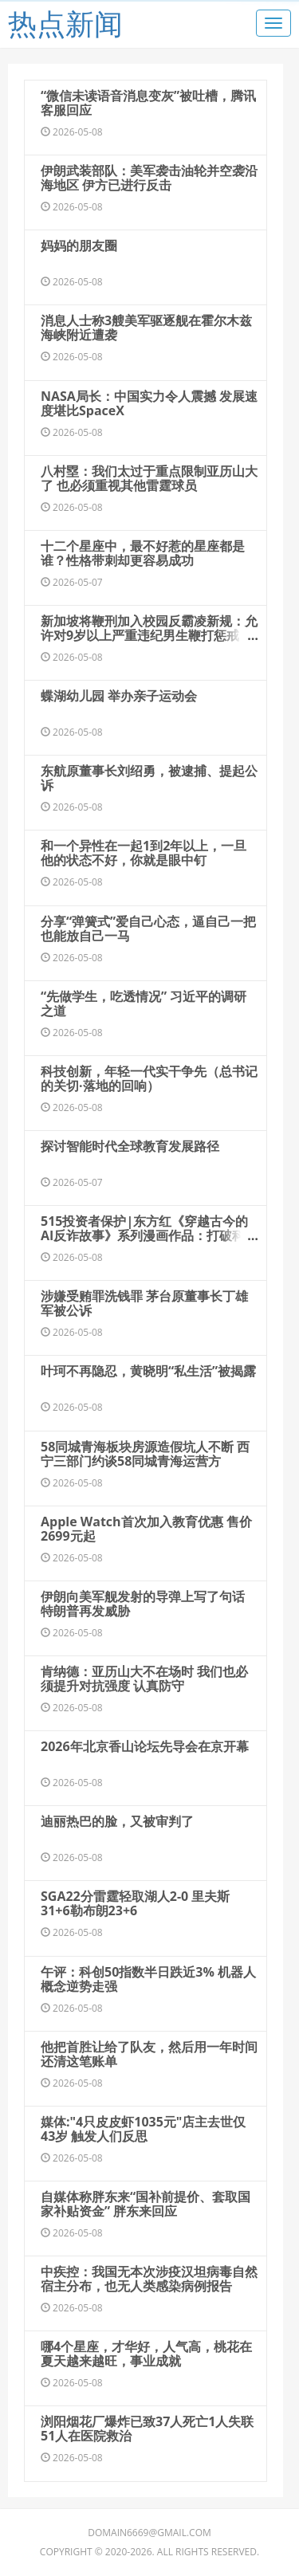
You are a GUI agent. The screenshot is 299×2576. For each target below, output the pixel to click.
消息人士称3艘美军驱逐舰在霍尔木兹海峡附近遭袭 (146, 327)
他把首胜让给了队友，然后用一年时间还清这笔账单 (149, 2054)
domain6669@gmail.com (149, 2532)
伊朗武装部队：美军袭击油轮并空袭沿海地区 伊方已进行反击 (149, 177)
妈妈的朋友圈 (79, 245)
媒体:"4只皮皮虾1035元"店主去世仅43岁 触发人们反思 (143, 2129)
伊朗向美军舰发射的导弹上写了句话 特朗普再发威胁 (143, 1603)
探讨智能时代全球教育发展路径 (130, 1146)
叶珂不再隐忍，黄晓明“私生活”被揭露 (148, 1371)
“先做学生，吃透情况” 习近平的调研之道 (143, 1003)
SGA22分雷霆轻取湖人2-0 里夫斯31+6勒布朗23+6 (135, 1903)
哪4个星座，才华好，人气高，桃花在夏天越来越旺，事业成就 (146, 2353)
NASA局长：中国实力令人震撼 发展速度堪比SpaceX (149, 403)
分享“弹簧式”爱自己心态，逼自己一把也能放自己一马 (148, 928)
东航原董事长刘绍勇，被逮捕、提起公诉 (149, 778)
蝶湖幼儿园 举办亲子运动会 (119, 696)
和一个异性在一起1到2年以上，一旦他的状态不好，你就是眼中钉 (143, 852)
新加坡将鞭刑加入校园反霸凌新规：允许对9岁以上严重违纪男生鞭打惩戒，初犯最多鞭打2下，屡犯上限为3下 (149, 635)
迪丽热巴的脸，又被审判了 (117, 1821)
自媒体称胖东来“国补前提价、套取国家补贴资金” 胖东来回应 (145, 2203)
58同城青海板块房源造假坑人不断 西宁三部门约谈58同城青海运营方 (145, 1453)
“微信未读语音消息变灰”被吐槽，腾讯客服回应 (148, 102)
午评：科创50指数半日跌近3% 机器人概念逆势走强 (148, 1979)
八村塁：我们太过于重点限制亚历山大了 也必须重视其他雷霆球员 (149, 478)
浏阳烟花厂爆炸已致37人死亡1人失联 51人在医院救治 (147, 2428)
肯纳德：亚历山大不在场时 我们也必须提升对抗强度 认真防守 (144, 1678)
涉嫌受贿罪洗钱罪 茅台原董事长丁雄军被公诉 (144, 1303)
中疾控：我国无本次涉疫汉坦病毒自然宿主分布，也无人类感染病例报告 (149, 2278)
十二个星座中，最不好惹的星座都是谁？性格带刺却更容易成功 (143, 553)
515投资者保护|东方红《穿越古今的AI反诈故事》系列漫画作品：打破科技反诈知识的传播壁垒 (149, 1235)
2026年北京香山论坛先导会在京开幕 (145, 1746)
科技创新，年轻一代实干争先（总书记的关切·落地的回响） (149, 1078)
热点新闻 (65, 23)
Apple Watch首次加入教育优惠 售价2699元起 (146, 1528)
